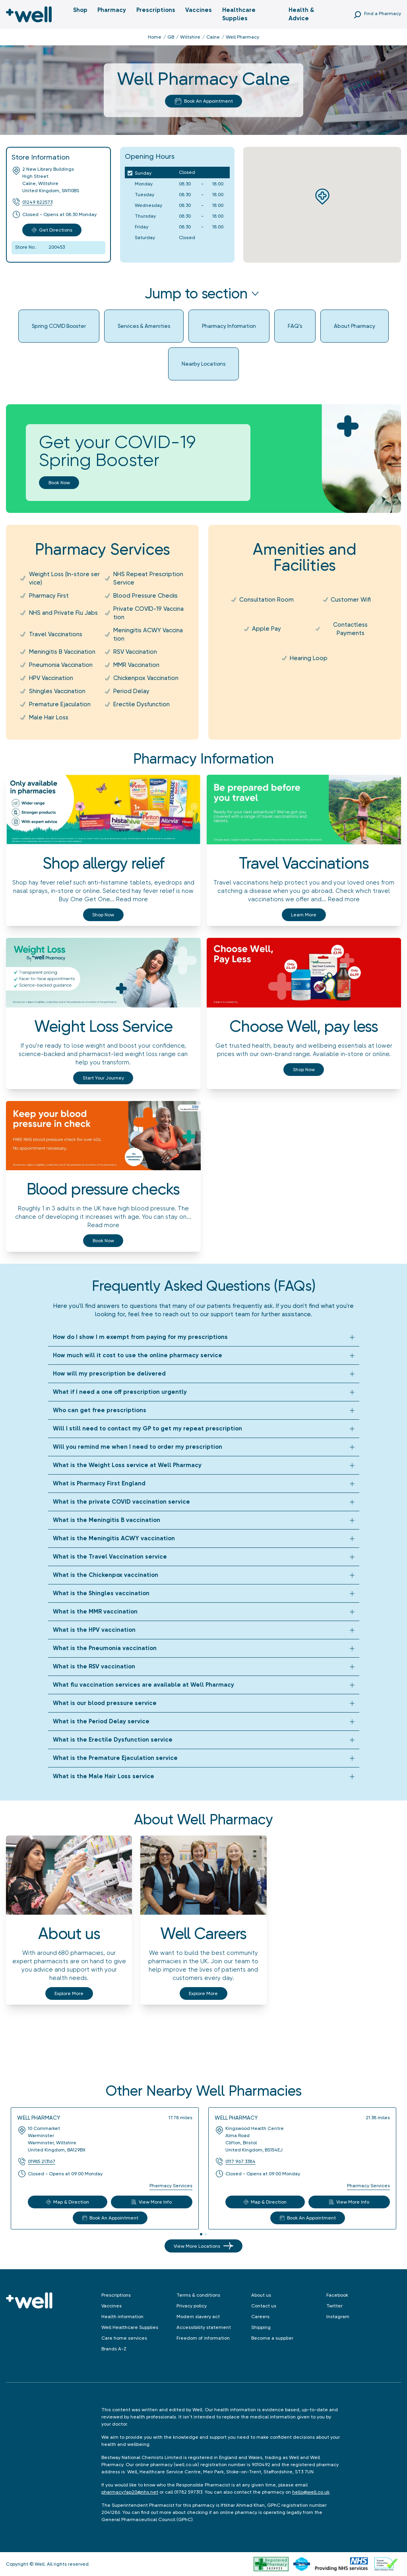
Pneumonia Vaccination (61, 664)
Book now (59, 482)
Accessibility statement (203, 2327)
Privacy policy (191, 2306)
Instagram (337, 2316)
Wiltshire (190, 37)
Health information (122, 2316)
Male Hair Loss (48, 717)
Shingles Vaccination (57, 691)
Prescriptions (155, 10)
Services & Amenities (144, 326)
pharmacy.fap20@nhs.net (129, 2492)
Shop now (103, 915)
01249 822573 (37, 202)
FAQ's (295, 326)
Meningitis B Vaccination (62, 651)
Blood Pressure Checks (145, 595)
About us (261, 2295)
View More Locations (203, 2245)
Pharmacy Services (170, 2185)
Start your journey (103, 1078)
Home (154, 37)
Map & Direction (67, 2202)
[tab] (201, 2234)
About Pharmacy (354, 326)
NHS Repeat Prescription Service (148, 578)
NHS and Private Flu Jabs (63, 612)
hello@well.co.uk (310, 2492)
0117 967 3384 (240, 2161)
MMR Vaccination (136, 664)
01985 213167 (41, 2161)
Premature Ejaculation (60, 704)
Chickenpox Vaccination (145, 678)
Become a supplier (272, 2338)
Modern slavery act (198, 2316)
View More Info (152, 2202)
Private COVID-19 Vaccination (148, 613)
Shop (80, 10)
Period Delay (131, 691)
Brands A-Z (113, 2349)
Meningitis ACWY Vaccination (148, 634)
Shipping (261, 2327)
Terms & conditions (198, 2295)
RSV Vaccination (135, 651)
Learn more (303, 915)
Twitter (334, 2306)
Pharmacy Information (229, 326)
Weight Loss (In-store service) (64, 578)
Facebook (337, 2295)
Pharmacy (111, 10)
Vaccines (198, 10)
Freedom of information (203, 2338)
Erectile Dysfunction (141, 704)
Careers (260, 2316)
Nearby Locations (203, 363)
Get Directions (52, 230)
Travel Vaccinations (55, 634)
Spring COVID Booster (59, 326)
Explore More (68, 1993)
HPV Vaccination (51, 678)
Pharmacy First (49, 595)
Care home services (124, 2338)
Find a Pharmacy (382, 13)
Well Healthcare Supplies (129, 2327)
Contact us (263, 2306)
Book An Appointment (203, 101)
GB (170, 37)
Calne (213, 37)
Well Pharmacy (38, 2117)
